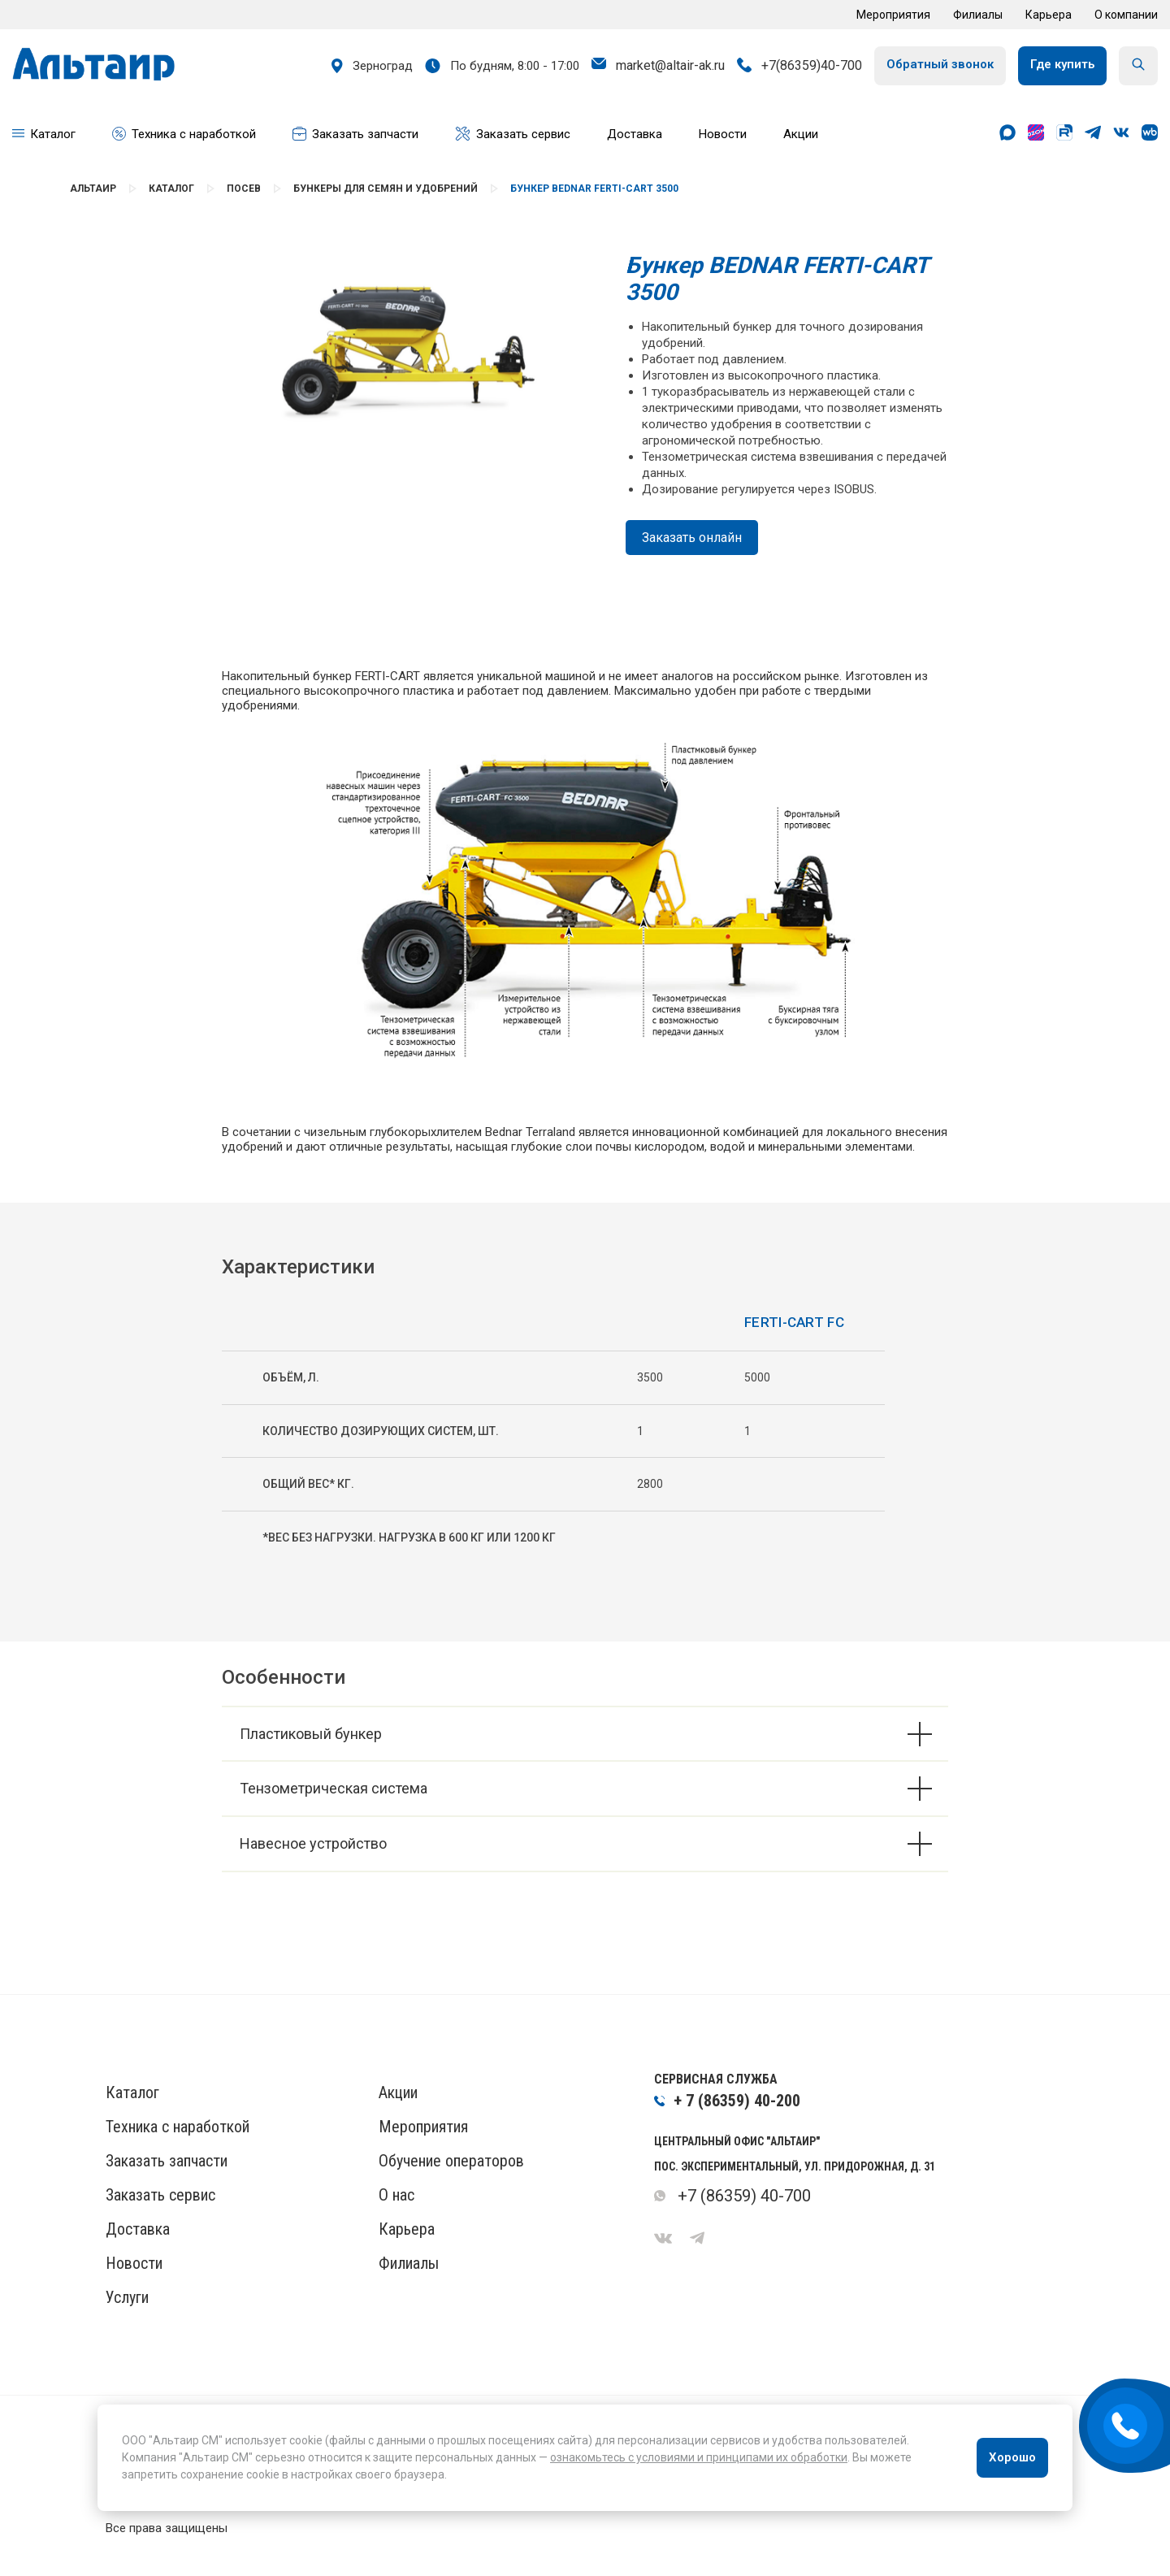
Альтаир (93, 188)
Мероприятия (893, 14)
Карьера (1048, 14)
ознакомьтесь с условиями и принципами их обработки (698, 2457)
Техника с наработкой (177, 2126)
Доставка (138, 2229)
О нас (396, 2195)
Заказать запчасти (167, 2161)
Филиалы (978, 14)
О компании (1126, 14)
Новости (134, 2263)
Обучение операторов (451, 2161)
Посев (244, 188)
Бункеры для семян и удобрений (385, 188)
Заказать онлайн (692, 537)
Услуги (127, 2297)
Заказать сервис (160, 2195)
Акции (398, 2092)
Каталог (171, 188)
